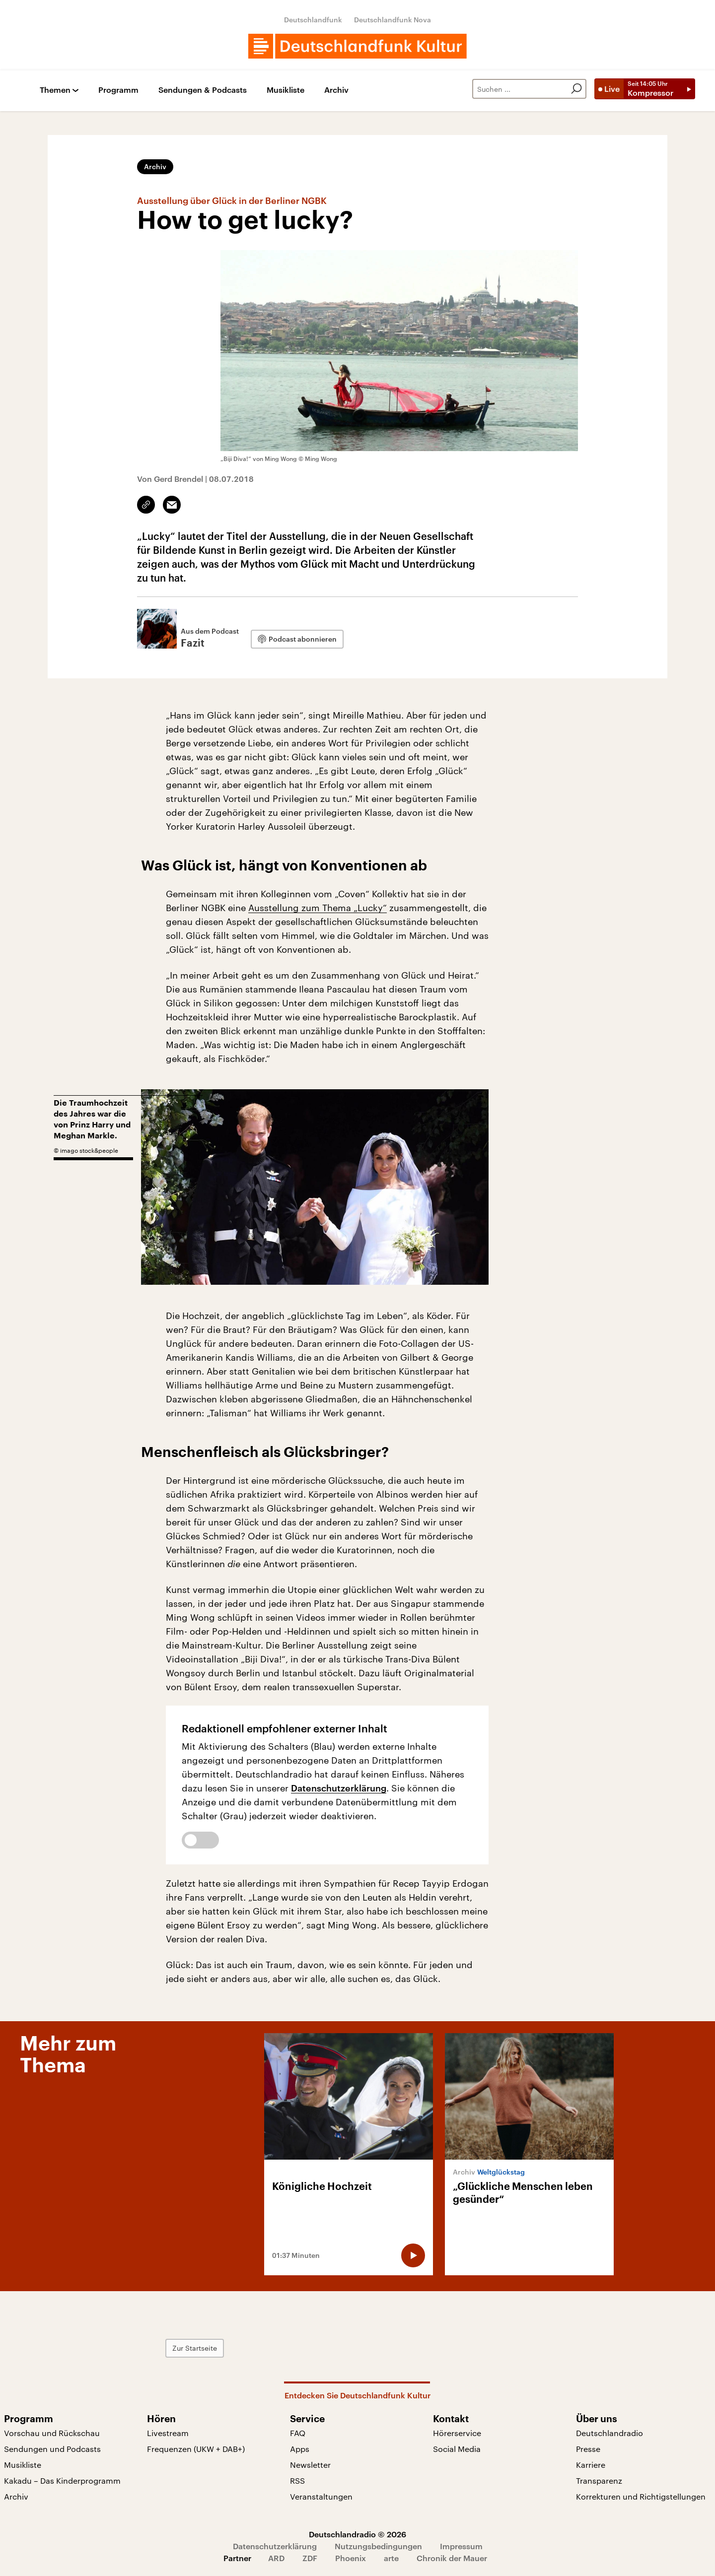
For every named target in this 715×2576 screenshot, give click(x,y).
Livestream (168, 2433)
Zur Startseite (194, 2348)
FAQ (297, 2433)
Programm (118, 90)
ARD (276, 2558)
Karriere (590, 2464)
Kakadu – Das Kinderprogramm (62, 2480)
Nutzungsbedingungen (378, 2546)
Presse (588, 2448)
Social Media (457, 2448)
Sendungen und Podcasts (52, 2448)
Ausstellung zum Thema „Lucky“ (317, 907)
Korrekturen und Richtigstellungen (641, 2496)
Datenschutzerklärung (338, 1788)
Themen (55, 90)
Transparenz (599, 2480)
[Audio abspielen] (413, 2255)
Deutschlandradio (609, 2433)
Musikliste (285, 90)
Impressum (461, 2546)
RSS (297, 2480)
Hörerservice (457, 2433)
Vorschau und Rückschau (52, 2433)
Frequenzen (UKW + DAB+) (196, 2448)
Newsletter (310, 2464)
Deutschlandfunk (313, 19)
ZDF (309, 2558)
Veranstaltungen (321, 2496)
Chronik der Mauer (452, 2558)
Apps (299, 2448)
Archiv (336, 90)
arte (391, 2558)
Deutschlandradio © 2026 (357, 2534)
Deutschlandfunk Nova (392, 19)
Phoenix (350, 2558)
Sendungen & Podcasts (202, 90)
